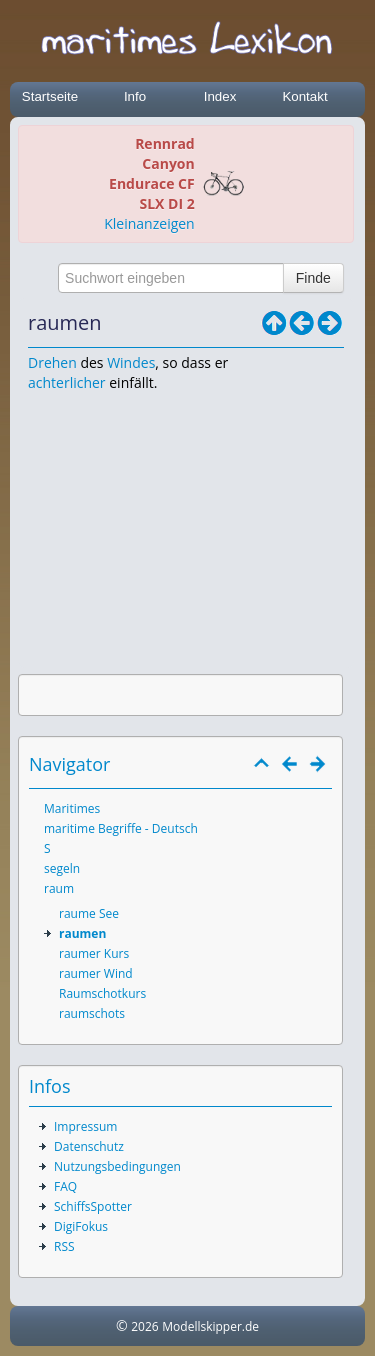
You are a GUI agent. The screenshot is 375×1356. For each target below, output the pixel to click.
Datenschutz (89, 1146)
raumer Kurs (94, 953)
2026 (144, 1326)
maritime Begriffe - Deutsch (121, 828)
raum (59, 888)
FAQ (65, 1186)
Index (220, 96)
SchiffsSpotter (93, 1206)
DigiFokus (81, 1226)
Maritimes (72, 808)
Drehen (52, 362)
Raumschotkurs (102, 993)
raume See (89, 913)
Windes (131, 362)
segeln (62, 868)
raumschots (92, 1013)
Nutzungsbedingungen (117, 1166)
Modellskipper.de (210, 1326)
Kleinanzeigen (149, 223)
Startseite (50, 96)
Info (135, 96)
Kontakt (304, 96)
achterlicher (67, 382)
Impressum (85, 1126)
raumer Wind (96, 973)
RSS (64, 1246)
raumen (82, 933)
